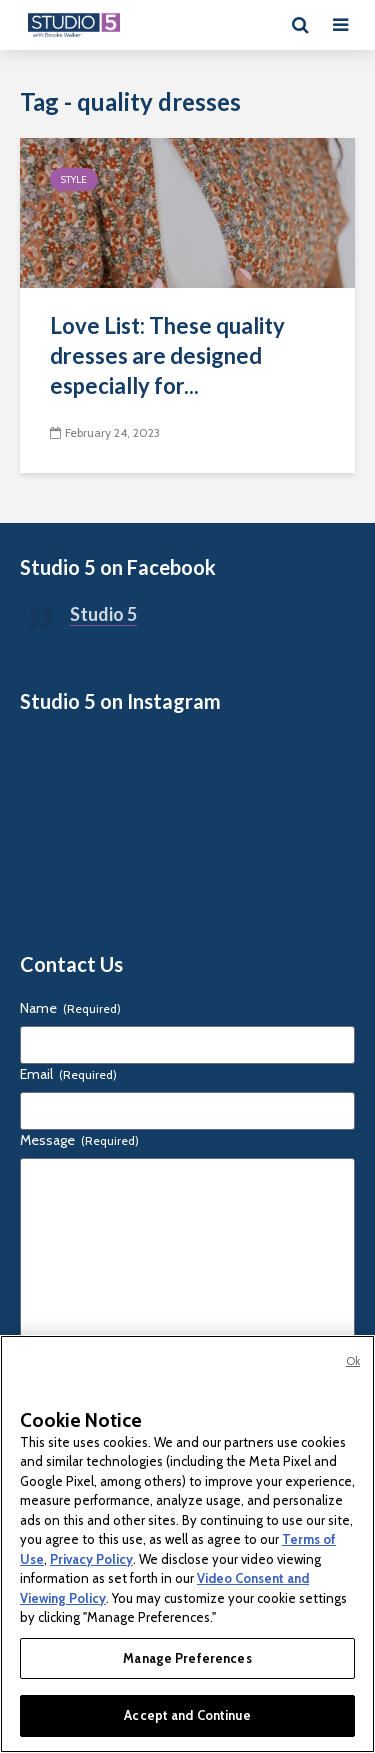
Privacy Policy (91, 1559)
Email (68, 1074)
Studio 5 (103, 614)
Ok (353, 1361)
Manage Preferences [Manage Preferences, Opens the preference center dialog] (187, 1658)
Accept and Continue (187, 1715)
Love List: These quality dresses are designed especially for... (167, 355)
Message (79, 1140)
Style (74, 179)
